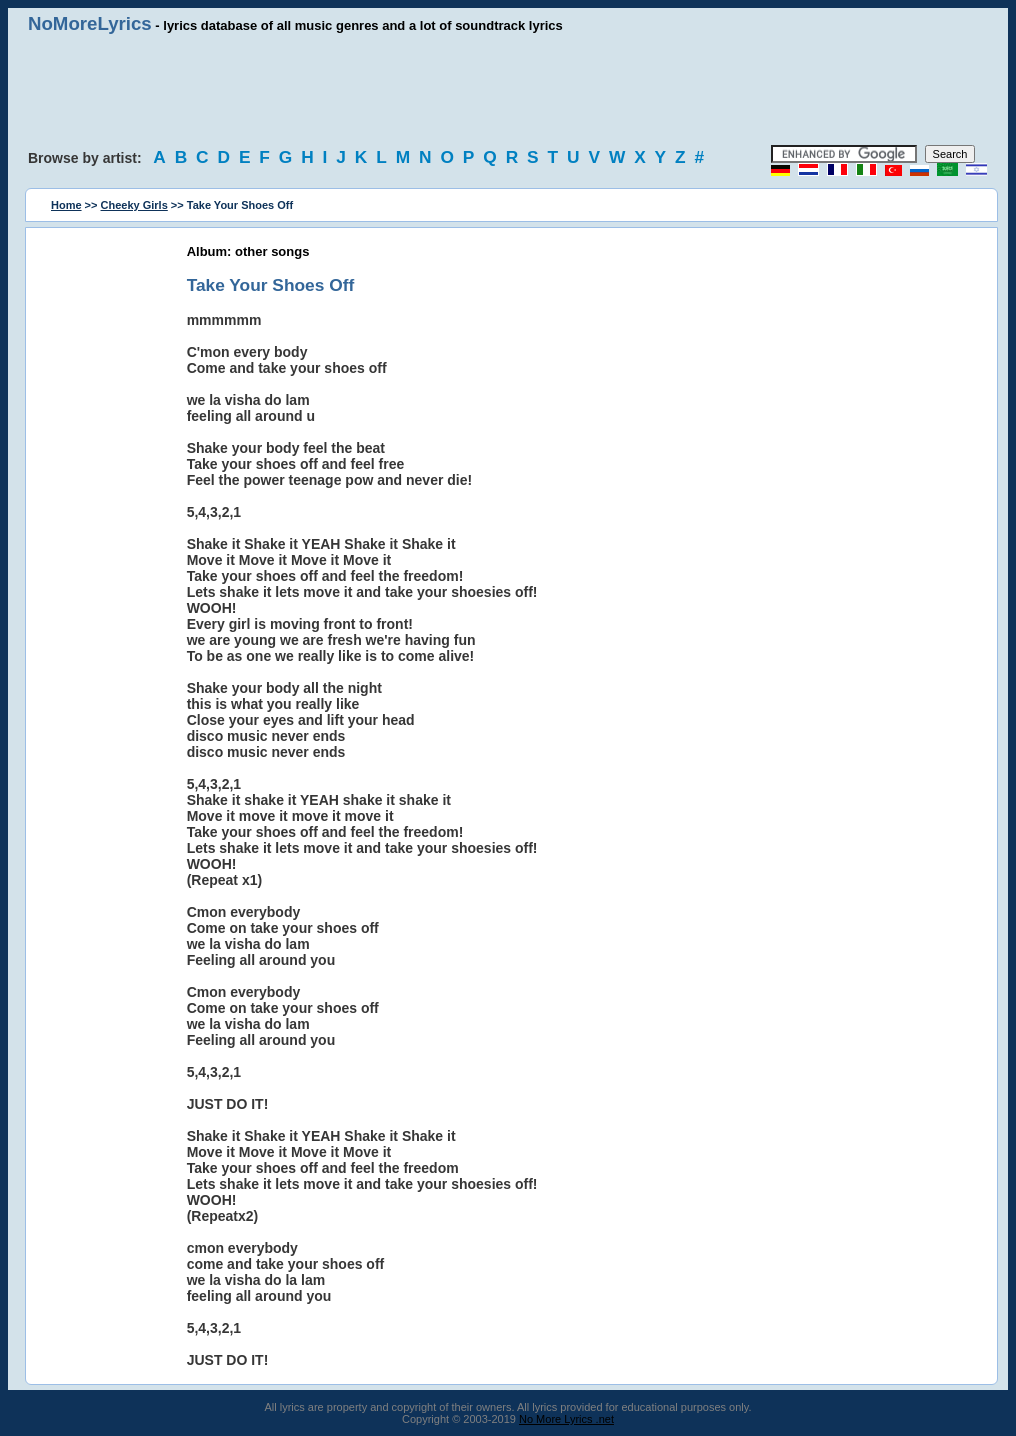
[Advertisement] (508, 90)
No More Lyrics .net (566, 1419)
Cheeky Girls (134, 205)
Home (66, 205)
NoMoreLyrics (90, 23)
